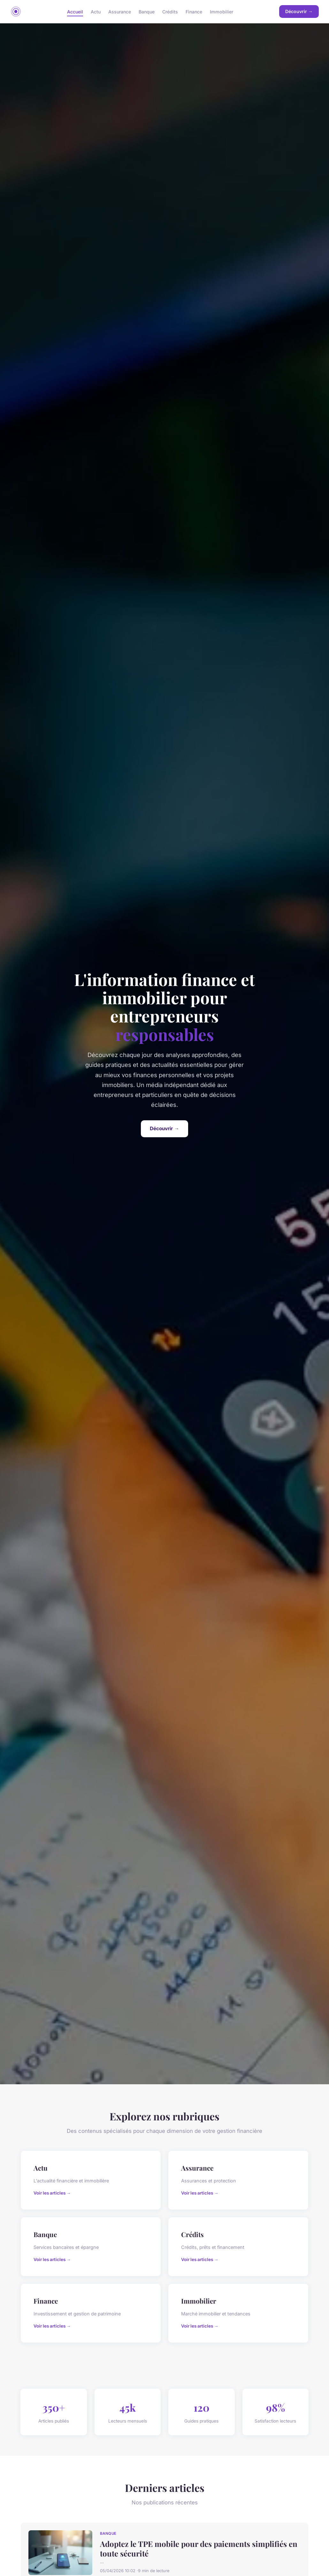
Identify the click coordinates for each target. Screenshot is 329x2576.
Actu (96, 11)
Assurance (119, 11)
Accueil (75, 11)
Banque (147, 11)
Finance (194, 11)
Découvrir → (299, 11)
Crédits (170, 11)
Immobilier (221, 11)
